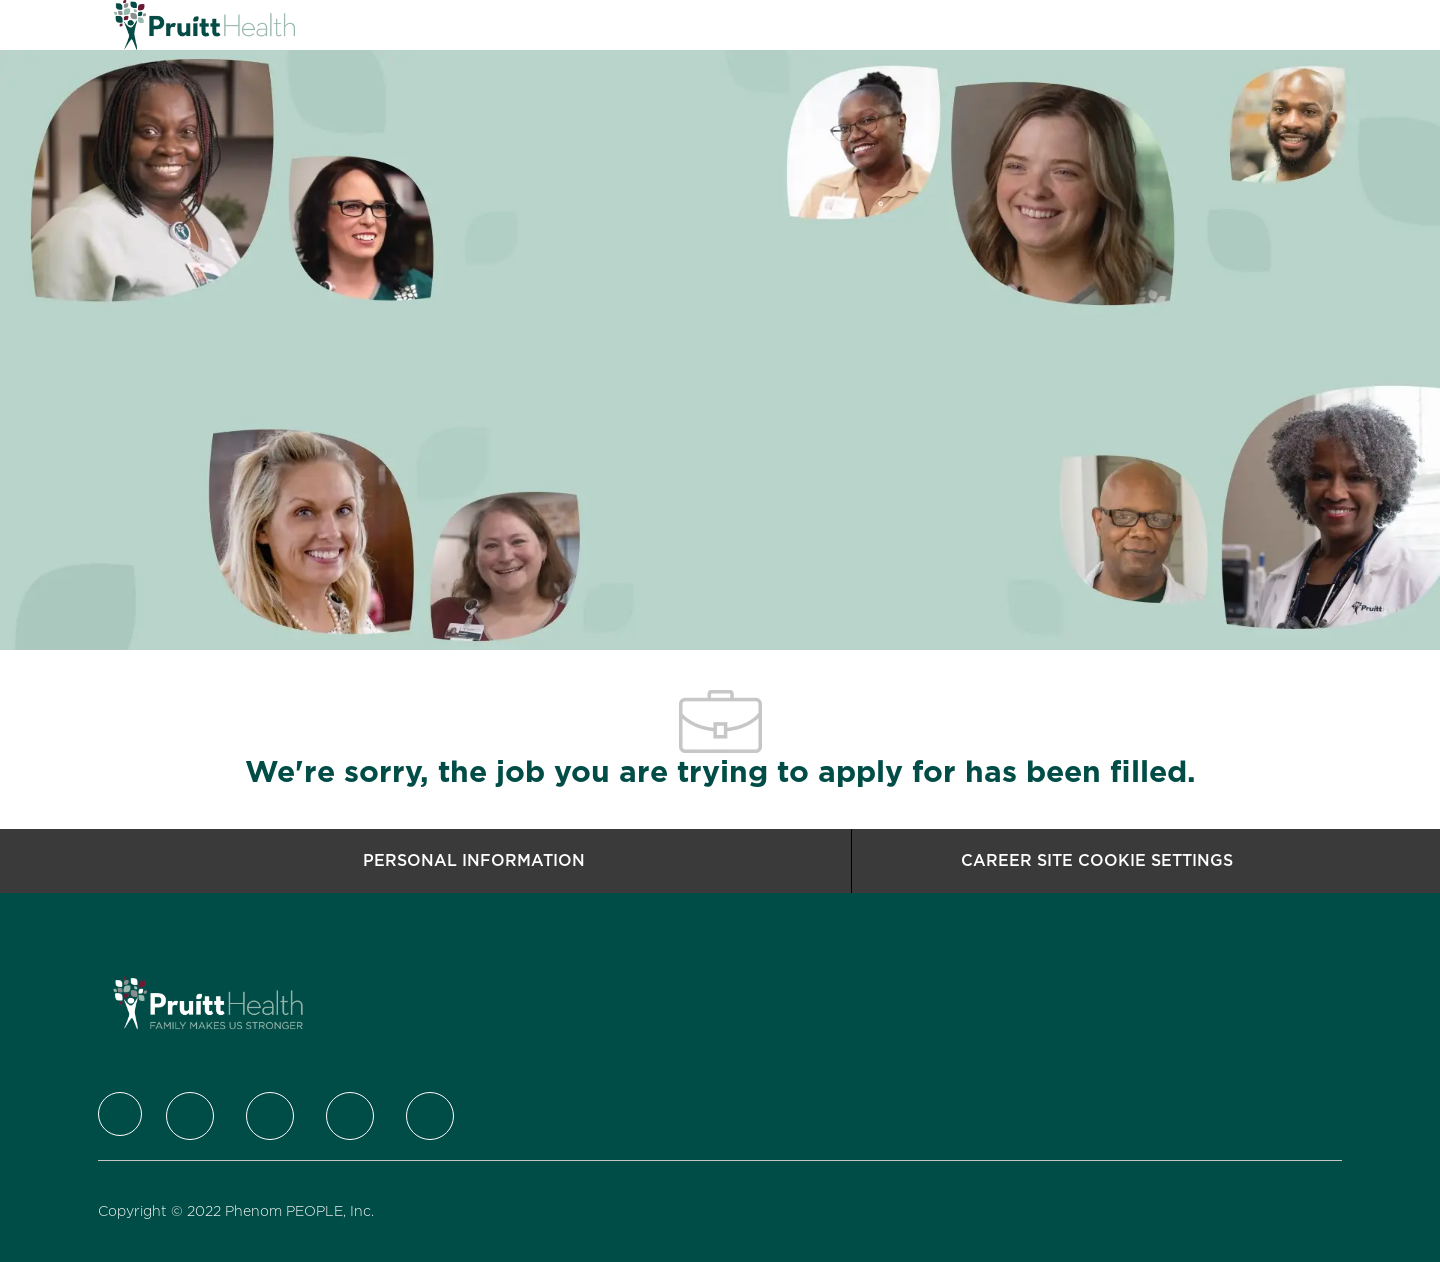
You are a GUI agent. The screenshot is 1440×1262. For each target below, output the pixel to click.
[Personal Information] (474, 861)
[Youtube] (430, 1116)
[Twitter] (190, 1116)
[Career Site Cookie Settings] (1097, 861)
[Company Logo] (164, 25)
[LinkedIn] (270, 1116)
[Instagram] (350, 1116)
